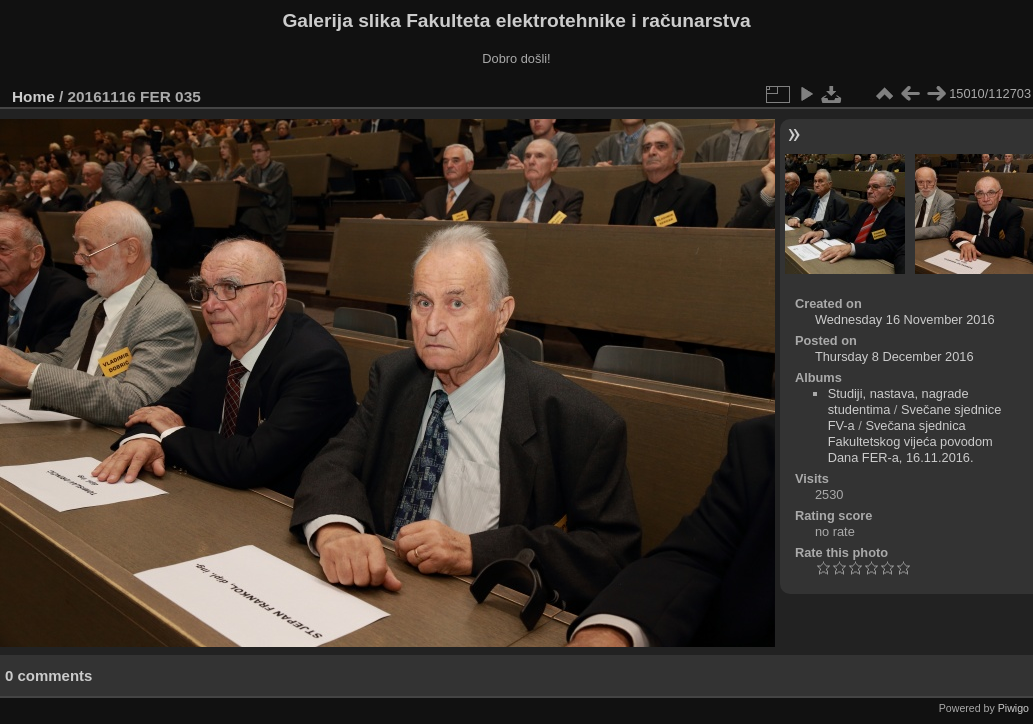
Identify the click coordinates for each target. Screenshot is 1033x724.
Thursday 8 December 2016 (894, 356)
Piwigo (1013, 708)
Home (33, 96)
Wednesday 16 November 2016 (905, 319)
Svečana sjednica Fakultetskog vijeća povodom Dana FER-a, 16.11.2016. (910, 441)
